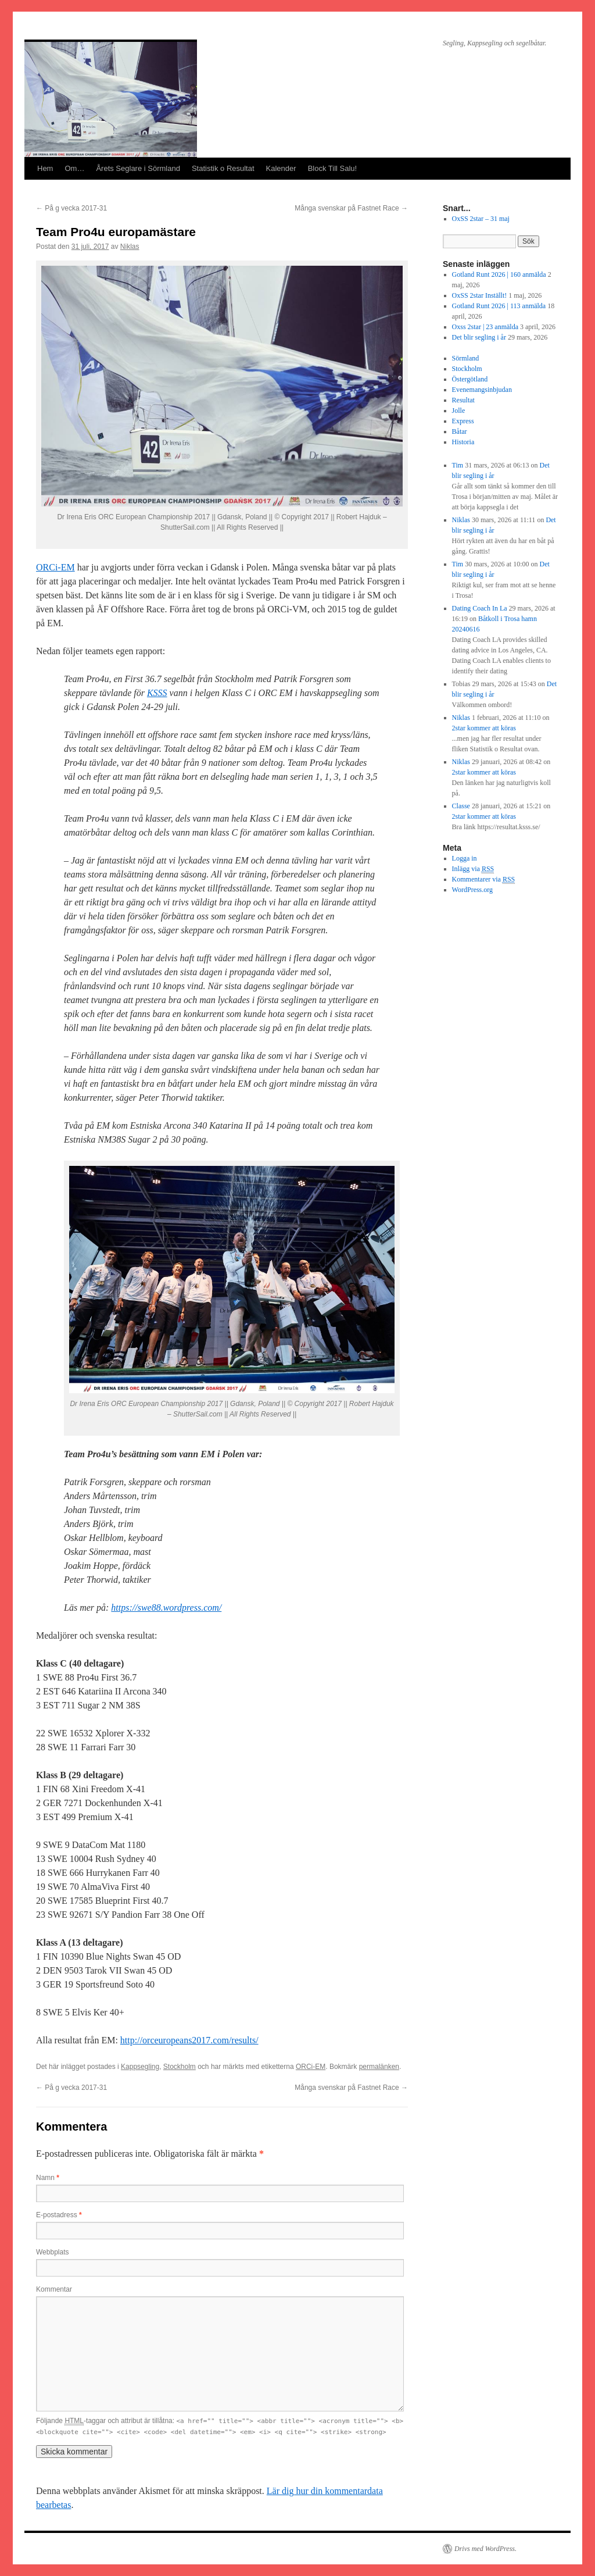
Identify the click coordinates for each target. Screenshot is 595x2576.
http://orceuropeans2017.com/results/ (189, 2040)
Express (463, 421)
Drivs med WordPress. (485, 2549)
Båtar (459, 431)
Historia (463, 442)
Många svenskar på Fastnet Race (351, 208)
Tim (458, 465)
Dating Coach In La (479, 608)
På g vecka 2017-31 (71, 208)
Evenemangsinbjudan (482, 390)
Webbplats (52, 2252)
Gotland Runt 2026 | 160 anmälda (499, 274)
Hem (45, 168)
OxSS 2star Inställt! (479, 295)
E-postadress (59, 2215)
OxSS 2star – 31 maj (481, 219)
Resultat (463, 400)
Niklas (129, 246)
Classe (461, 806)
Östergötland (470, 379)
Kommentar (54, 2289)
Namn (47, 2178)
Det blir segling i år (479, 337)
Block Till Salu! (332, 168)
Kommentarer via (483, 879)
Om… (74, 168)
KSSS (157, 693)
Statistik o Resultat (223, 168)
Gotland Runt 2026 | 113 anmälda (499, 306)
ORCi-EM (55, 567)
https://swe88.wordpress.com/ (166, 1607)
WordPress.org (472, 890)
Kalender (281, 168)
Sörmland (465, 358)
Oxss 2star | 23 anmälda (485, 327)
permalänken (379, 2067)
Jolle (458, 410)
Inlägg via (473, 869)
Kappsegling (140, 2067)
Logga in (464, 858)
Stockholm (179, 2067)
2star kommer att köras (484, 728)
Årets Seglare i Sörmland (138, 168)
